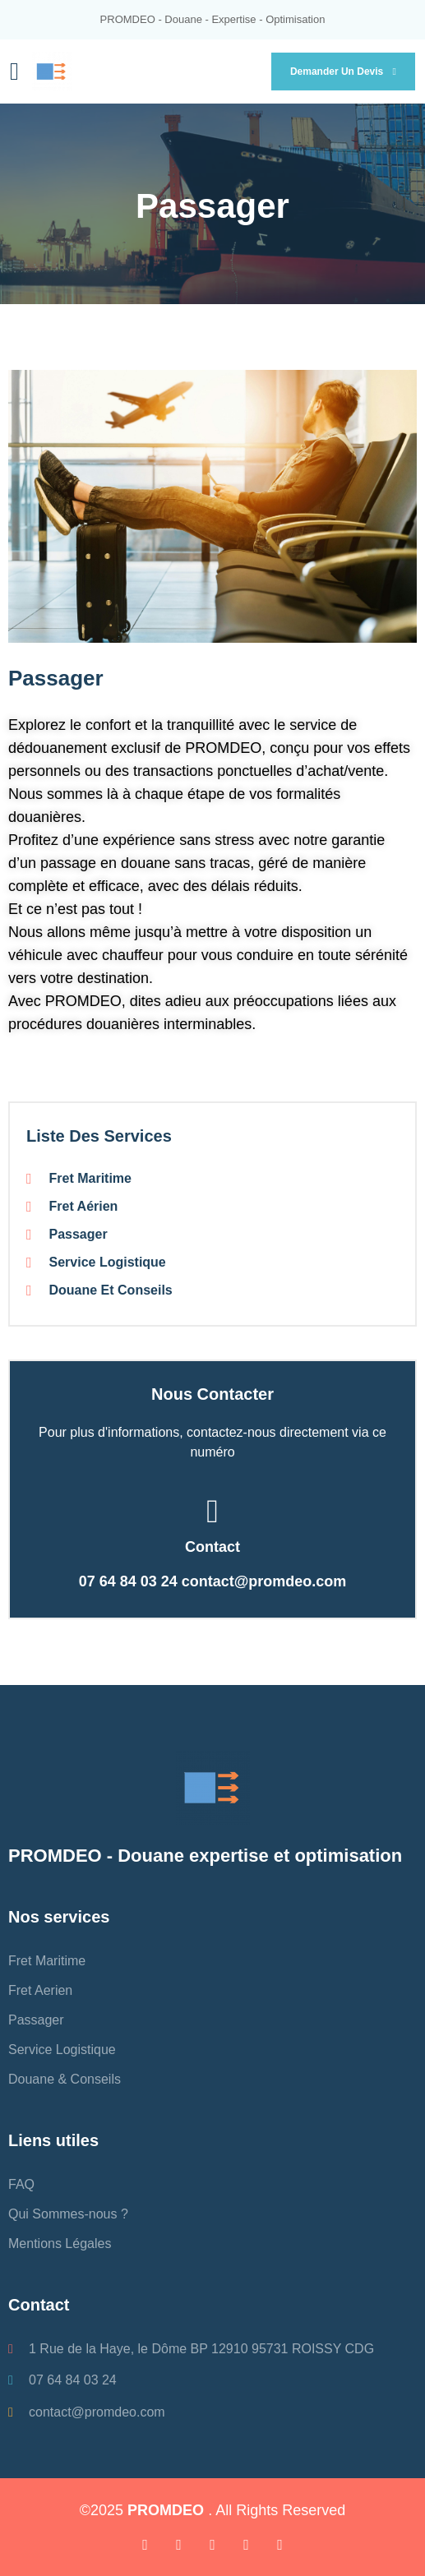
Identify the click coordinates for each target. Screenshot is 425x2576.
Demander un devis (343, 71)
